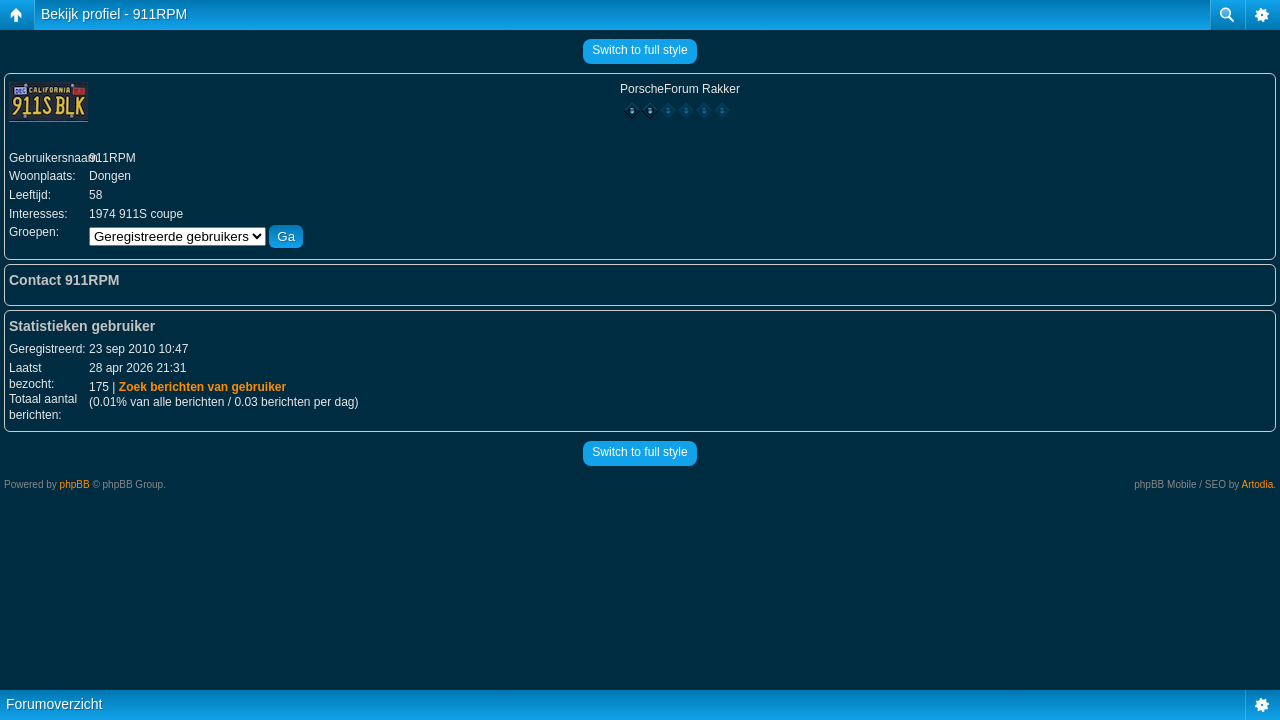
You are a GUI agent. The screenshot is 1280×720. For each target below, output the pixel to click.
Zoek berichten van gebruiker (202, 387)
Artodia (1258, 484)
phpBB (75, 484)
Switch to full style (639, 50)
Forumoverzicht (54, 704)
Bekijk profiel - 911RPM (114, 14)
